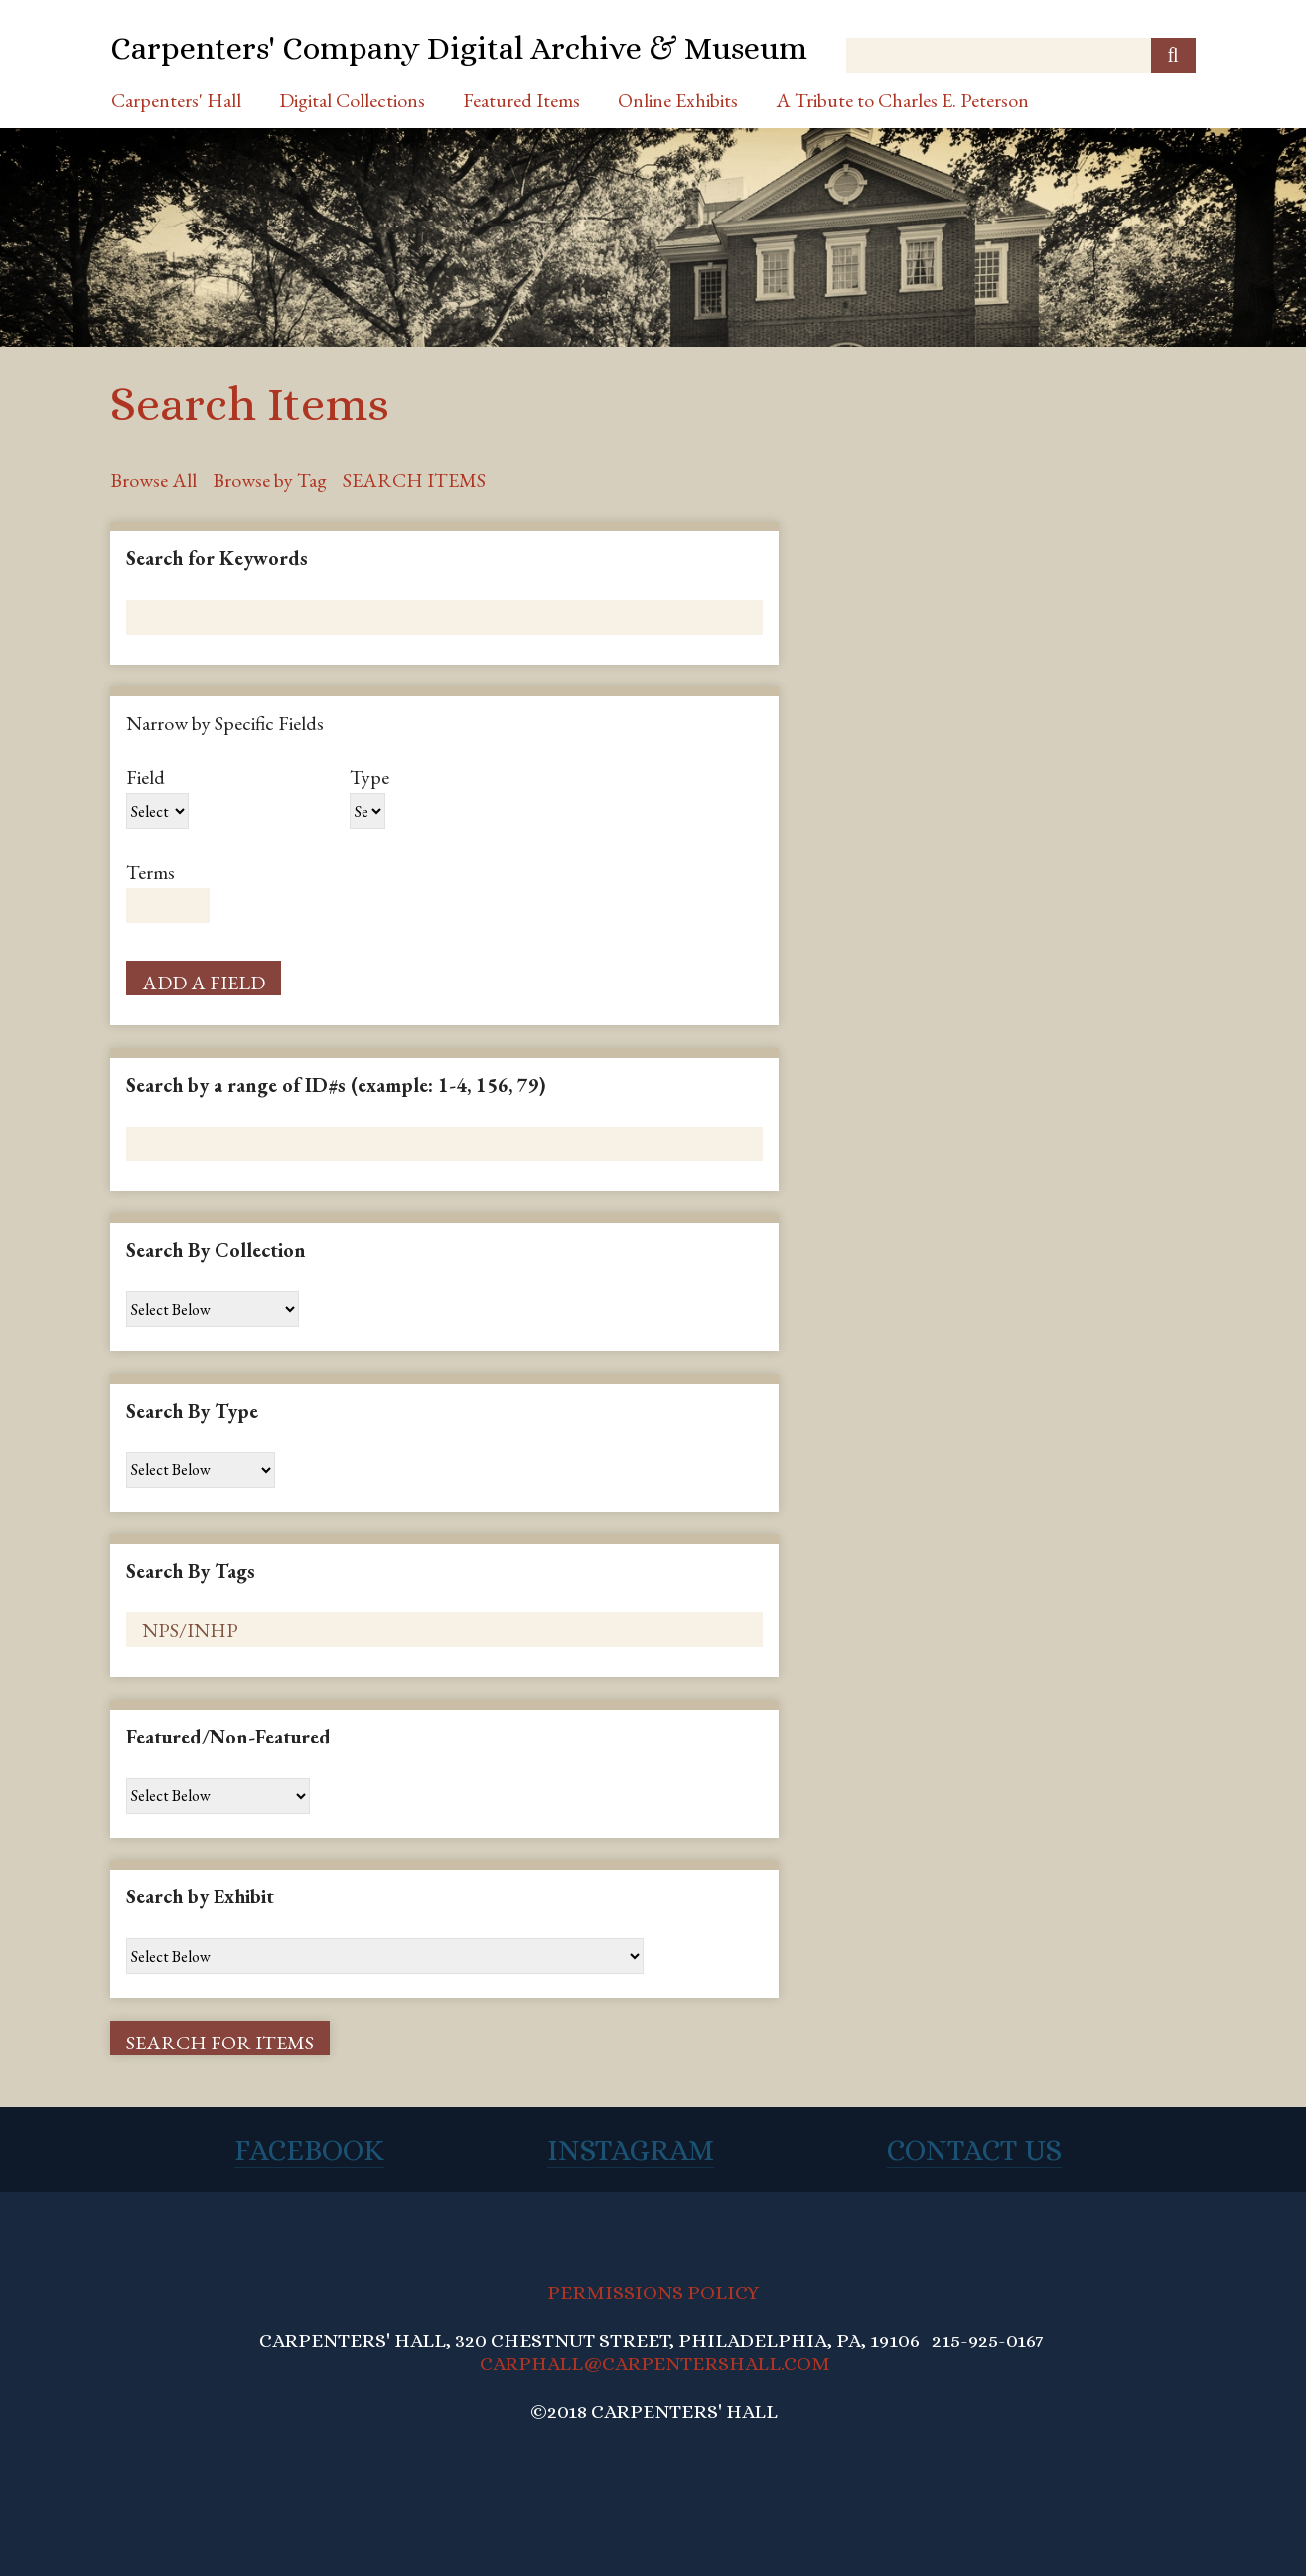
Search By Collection (216, 1250)
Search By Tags (190, 1571)
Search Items (414, 480)
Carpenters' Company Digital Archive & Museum (458, 48)
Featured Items (521, 100)
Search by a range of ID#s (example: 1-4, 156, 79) (336, 1085)
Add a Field (203, 982)
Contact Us (974, 2150)
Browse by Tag (270, 480)
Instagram (630, 2150)
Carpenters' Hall (176, 100)
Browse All (153, 480)
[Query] (1021, 55)
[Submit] (1173, 55)
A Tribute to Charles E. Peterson (902, 100)
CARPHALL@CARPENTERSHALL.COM (655, 2363)
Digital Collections (352, 100)
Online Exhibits (678, 100)
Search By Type (192, 1411)
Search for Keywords (217, 558)
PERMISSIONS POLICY (653, 2292)
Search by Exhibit (200, 1896)
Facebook (309, 2150)
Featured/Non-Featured (228, 1736)
